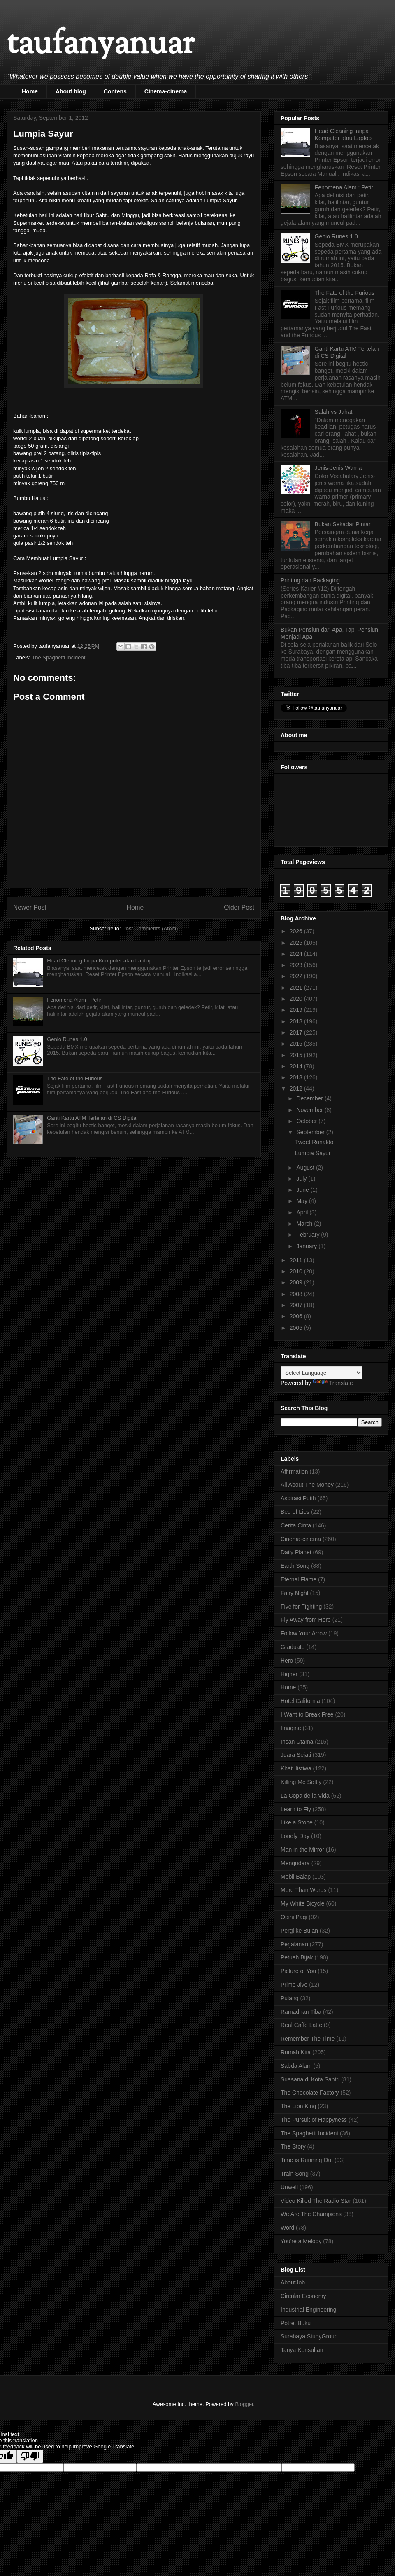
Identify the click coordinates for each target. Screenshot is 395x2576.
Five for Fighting (301, 1606)
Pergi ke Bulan (299, 1930)
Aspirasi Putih (298, 1498)
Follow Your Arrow (304, 1633)
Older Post (239, 907)
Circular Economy (303, 2296)
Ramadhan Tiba (301, 2011)
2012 (297, 1088)
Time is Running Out (307, 2160)
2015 (297, 1055)
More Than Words (304, 1890)
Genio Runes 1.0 (67, 1039)
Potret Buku (296, 2323)
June (303, 1189)
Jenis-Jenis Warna (338, 468)
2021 (297, 987)
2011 (297, 1260)
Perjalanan (294, 1944)
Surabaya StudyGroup (309, 2336)
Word (287, 2227)
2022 (297, 976)
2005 (297, 1327)
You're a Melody (301, 2241)
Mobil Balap (296, 1876)
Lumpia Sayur (312, 1153)
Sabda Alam (296, 2065)
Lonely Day (295, 1836)
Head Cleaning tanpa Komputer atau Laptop (99, 961)
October (307, 1121)
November (310, 1110)
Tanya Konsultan (302, 2350)
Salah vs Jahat (334, 412)
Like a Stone (297, 1822)
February (308, 1234)
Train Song (295, 2173)
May (302, 1201)
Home (30, 91)
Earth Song (295, 1565)
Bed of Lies (295, 1512)
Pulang (290, 1998)
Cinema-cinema (165, 91)
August (306, 1167)
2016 (297, 1043)
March (305, 1223)
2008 (297, 1294)
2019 (297, 1010)
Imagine (291, 1728)
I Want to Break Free (307, 1714)
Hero (287, 1660)
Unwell (289, 2187)
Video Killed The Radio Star (316, 2201)
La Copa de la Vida (305, 1795)
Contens (115, 91)
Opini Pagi (294, 1917)
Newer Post (29, 907)
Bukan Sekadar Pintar (343, 524)
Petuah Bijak (297, 1957)
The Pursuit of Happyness (314, 2119)
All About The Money (307, 1484)
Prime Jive (294, 1984)
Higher (289, 1674)
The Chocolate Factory (310, 2092)
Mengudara (295, 1863)
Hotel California (300, 1701)
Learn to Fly (296, 1809)
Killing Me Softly (301, 1782)
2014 (297, 1066)
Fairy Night (295, 1593)
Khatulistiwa (296, 1768)
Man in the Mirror (302, 1849)
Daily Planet (296, 1552)
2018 (297, 1021)
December (310, 1098)
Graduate (292, 1647)
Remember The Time (308, 2038)
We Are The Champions (311, 2214)
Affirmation (294, 1471)
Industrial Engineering (308, 2309)
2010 (297, 1271)
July (302, 1178)
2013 (297, 1077)
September (311, 1132)
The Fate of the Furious (74, 1078)
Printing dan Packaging (310, 580)
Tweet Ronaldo (314, 1142)
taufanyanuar (100, 45)
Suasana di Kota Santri (310, 2079)
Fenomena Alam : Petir (74, 1000)
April (302, 1212)
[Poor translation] (30, 2456)
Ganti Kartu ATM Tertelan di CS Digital (92, 1118)
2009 (297, 1282)
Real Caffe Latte (301, 2025)
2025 (297, 942)
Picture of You (298, 1971)
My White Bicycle (303, 1903)
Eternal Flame (298, 1579)
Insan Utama (297, 1741)
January (307, 1246)
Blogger (244, 2404)
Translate (333, 1383)
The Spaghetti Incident (58, 657)
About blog (71, 91)
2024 (297, 954)
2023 (297, 965)
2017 (297, 1032)
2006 (297, 1316)
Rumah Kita (296, 2052)
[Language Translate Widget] (321, 1372)
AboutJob (293, 2282)
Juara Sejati (296, 1755)
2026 (297, 931)
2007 (297, 1305)
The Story (293, 2146)
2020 (297, 998)
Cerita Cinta (296, 1525)
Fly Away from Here (306, 1619)
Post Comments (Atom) (150, 928)
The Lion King (298, 2106)
